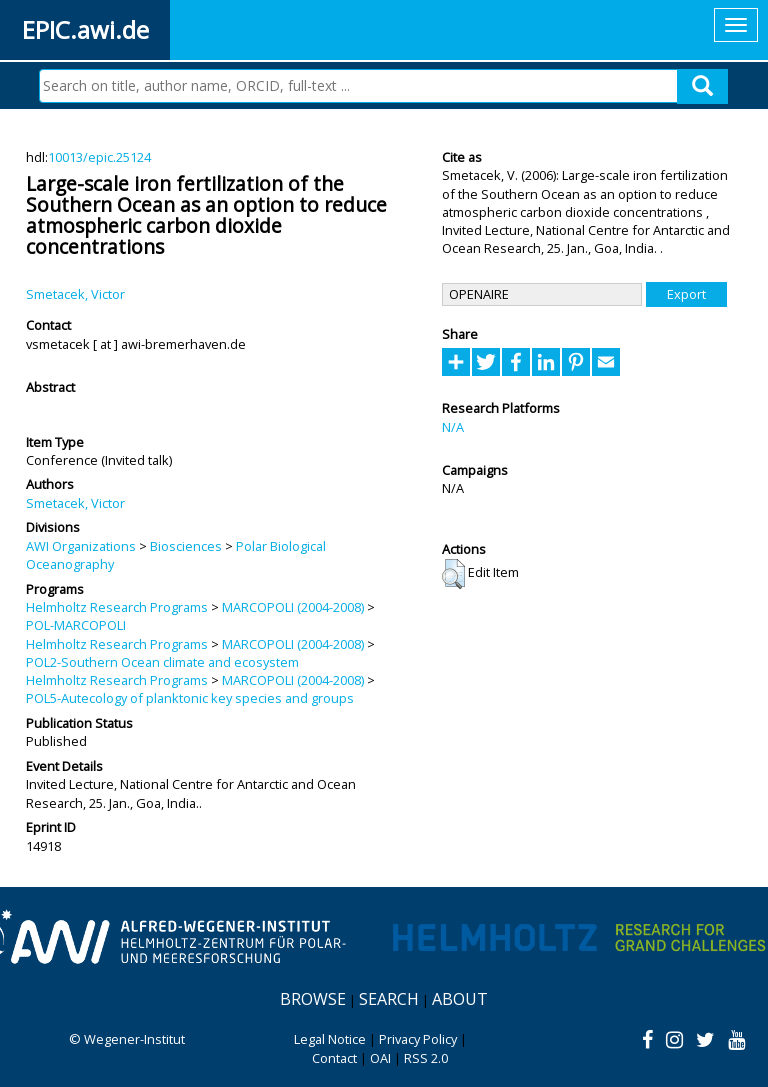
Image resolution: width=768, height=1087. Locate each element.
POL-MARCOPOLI (76, 625)
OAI (380, 1058)
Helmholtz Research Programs (117, 607)
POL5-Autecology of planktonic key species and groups (190, 698)
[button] (453, 574)
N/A (453, 427)
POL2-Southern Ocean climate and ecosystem (162, 662)
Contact (334, 1058)
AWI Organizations (81, 546)
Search (389, 999)
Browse (313, 999)
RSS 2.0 (426, 1058)
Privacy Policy (418, 1039)
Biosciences (186, 546)
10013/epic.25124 (99, 157)
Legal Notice (330, 1039)
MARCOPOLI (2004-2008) (293, 607)
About (460, 999)
